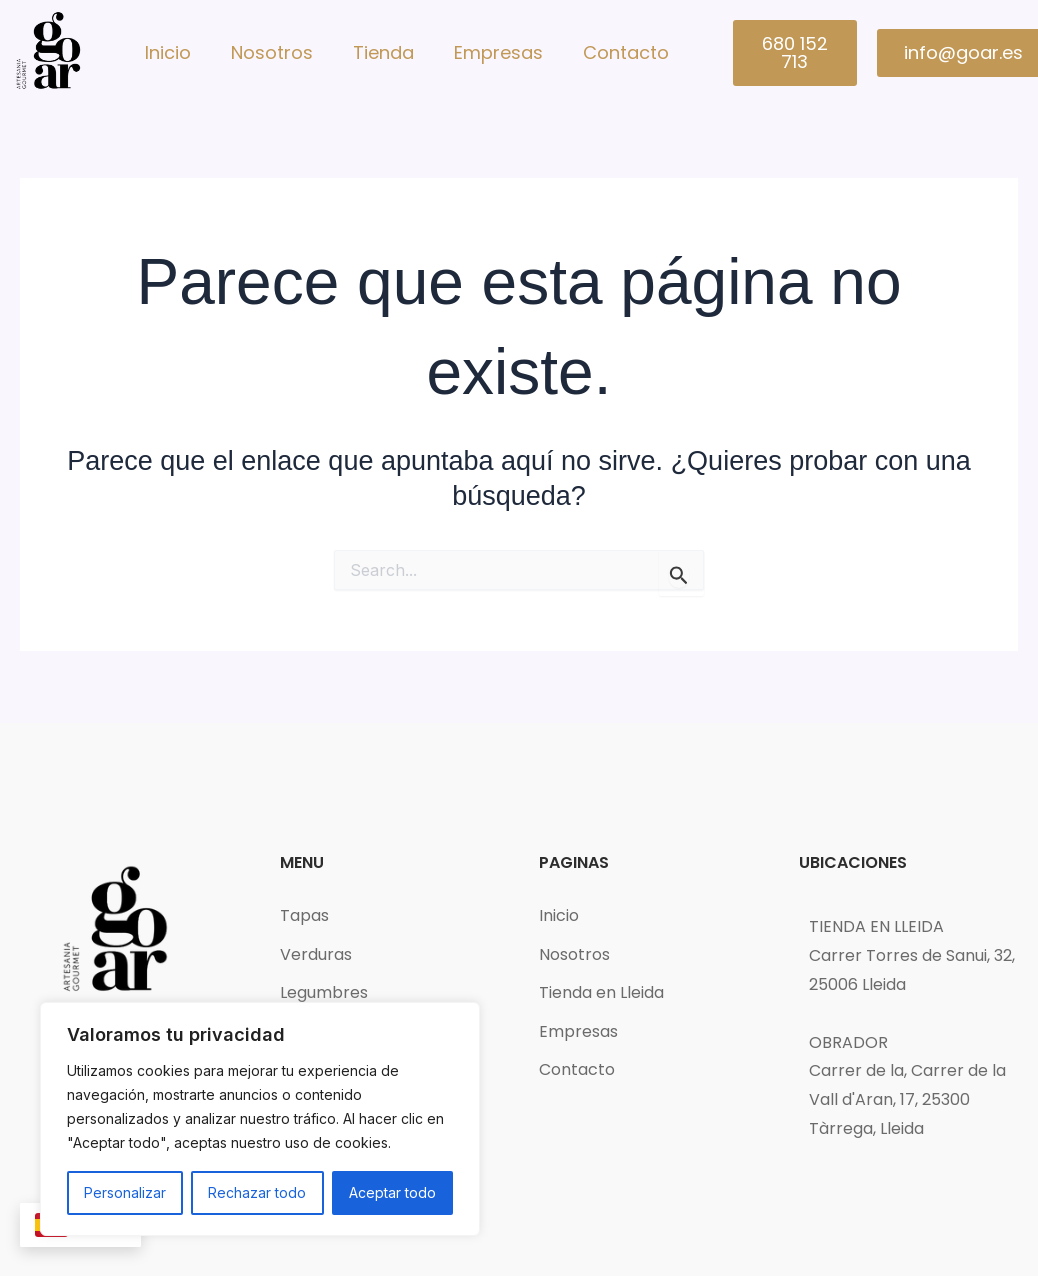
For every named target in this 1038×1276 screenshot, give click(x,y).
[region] (260, 1119)
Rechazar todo (257, 1192)
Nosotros (272, 52)
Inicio (168, 52)
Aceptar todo (392, 1192)
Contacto (626, 52)
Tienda (383, 52)
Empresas (498, 52)
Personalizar (125, 1192)
